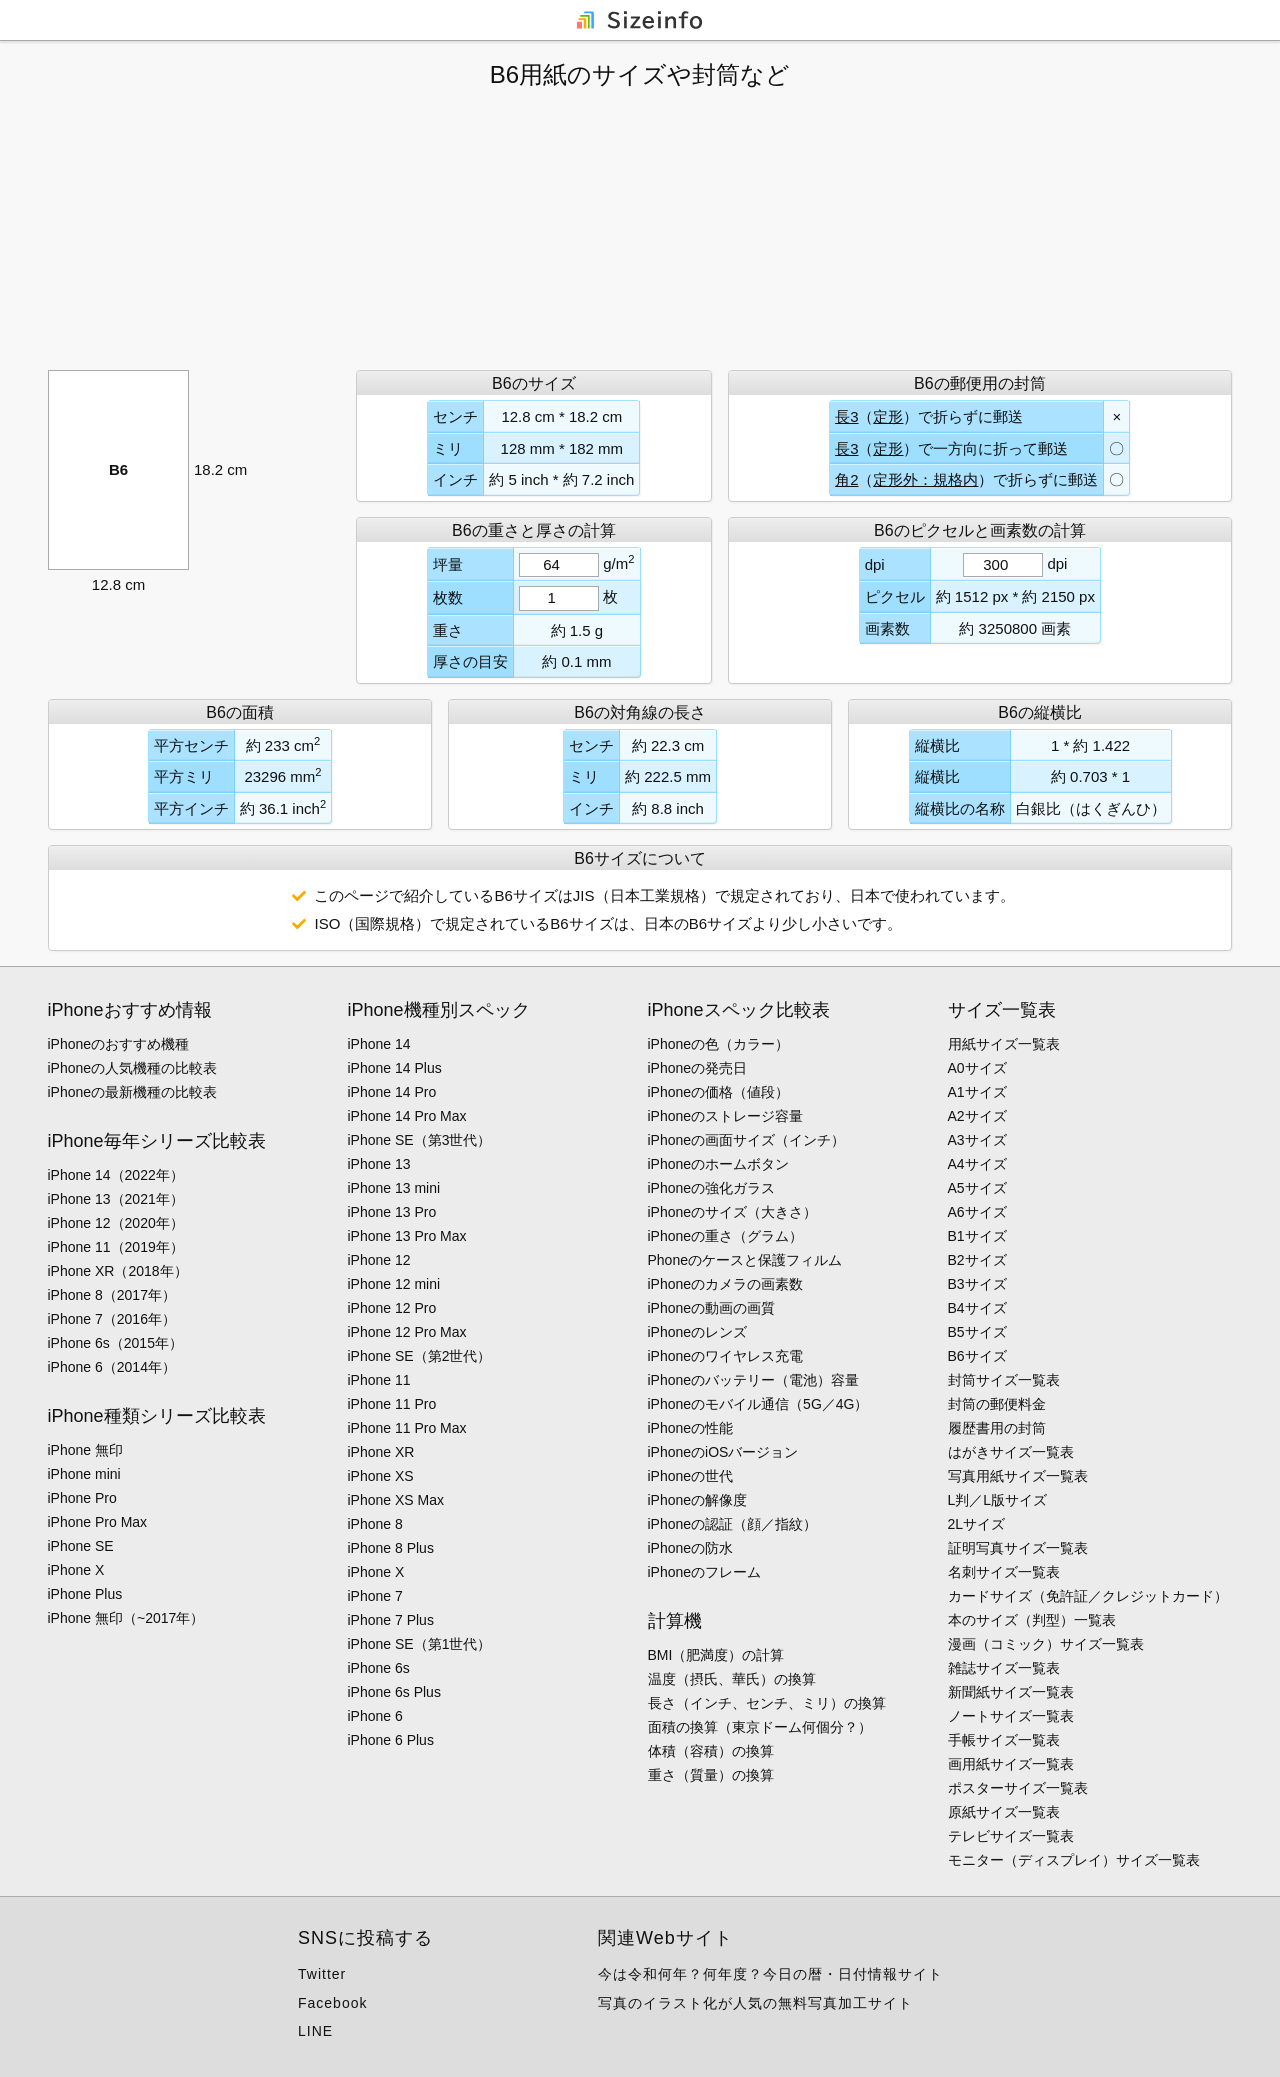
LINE (315, 2031)
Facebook (332, 2003)
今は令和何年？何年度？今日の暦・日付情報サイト (770, 1974)
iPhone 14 (379, 1044)
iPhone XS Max (396, 1500)
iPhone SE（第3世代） (420, 1140)
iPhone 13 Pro (392, 1212)
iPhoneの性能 (691, 1428)
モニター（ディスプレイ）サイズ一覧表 (1074, 1860)
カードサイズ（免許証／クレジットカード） (1088, 1596)
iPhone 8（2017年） (112, 1295)
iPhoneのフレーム (705, 1572)
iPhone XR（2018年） (118, 1271)
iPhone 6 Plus (391, 1740)
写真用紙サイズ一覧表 (1018, 1476)
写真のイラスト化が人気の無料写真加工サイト (755, 2003)
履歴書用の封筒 (997, 1428)
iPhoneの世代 (691, 1476)
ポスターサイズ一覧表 (1018, 1788)
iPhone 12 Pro (392, 1308)
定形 (888, 416)
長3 (846, 416)
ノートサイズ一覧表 (1011, 1716)
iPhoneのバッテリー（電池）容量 (754, 1380)
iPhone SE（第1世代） (420, 1644)
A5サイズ (977, 1188)
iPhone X (76, 1570)
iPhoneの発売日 (698, 1068)
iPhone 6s (379, 1668)
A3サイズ (977, 1140)
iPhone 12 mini (394, 1284)
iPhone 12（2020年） (116, 1223)
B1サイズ (977, 1236)
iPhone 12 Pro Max (407, 1332)
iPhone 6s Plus (394, 1692)
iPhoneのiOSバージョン (723, 1452)
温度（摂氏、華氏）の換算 (732, 1679)
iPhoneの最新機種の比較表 (133, 1092)
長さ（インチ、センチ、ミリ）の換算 (767, 1703)
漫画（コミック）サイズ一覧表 (1046, 1644)
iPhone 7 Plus (391, 1620)
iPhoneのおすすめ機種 (119, 1044)
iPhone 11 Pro (392, 1404)
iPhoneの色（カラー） (719, 1044)
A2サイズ (977, 1116)
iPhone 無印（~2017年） (126, 1618)
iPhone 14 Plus (395, 1068)
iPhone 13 (379, 1164)
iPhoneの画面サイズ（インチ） (747, 1140)
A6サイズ (977, 1212)
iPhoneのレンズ (698, 1332)
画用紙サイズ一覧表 (1011, 1764)
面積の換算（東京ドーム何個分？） (760, 1727)
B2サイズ (977, 1260)
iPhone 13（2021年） (116, 1199)
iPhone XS (381, 1476)
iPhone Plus (85, 1594)
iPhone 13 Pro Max (407, 1236)
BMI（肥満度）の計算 (716, 1655)
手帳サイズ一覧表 (1004, 1740)
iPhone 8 (375, 1524)
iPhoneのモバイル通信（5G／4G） (758, 1404)
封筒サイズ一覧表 (1004, 1380)
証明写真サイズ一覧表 (1018, 1548)
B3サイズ (977, 1284)
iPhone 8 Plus (391, 1548)
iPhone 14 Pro (392, 1092)
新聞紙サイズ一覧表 (1011, 1692)
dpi (1057, 563)
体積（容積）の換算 (711, 1751)
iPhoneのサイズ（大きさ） (733, 1212)
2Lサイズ (977, 1524)
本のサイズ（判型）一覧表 (1032, 1620)
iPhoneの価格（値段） (719, 1092)
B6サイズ (977, 1356)
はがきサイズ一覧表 (1011, 1452)
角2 (846, 479)
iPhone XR (381, 1452)
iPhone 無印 (85, 1450)
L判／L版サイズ (998, 1500)
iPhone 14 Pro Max (407, 1116)
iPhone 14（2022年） (116, 1175)
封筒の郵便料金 (997, 1404)
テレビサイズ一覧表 (1011, 1836)
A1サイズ (977, 1092)
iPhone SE (81, 1546)
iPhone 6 (375, 1716)
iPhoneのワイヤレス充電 (726, 1356)
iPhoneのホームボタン (719, 1164)
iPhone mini (84, 1474)
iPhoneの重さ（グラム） (726, 1236)
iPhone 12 (379, 1260)
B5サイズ (977, 1332)
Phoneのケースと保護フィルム (745, 1260)
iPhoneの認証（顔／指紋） (733, 1524)
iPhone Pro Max (98, 1522)
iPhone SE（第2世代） (420, 1356)
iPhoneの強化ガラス (712, 1188)
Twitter (322, 1974)
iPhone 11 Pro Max (407, 1428)
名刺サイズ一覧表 (1004, 1572)
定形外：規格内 (925, 479)
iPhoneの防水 (691, 1548)
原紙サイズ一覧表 (1004, 1812)
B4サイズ (977, 1308)
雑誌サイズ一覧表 (1004, 1668)
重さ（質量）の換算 (711, 1775)
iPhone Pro (82, 1498)
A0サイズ (977, 1068)
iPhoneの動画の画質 (712, 1308)
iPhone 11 (379, 1380)
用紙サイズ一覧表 (1004, 1044)
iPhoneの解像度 (698, 1500)
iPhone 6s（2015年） (115, 1343)
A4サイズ (977, 1164)
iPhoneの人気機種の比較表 (133, 1068)
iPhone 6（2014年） (112, 1367)
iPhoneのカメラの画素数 (726, 1284)
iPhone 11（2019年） (116, 1247)
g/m (618, 562)
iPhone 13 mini (394, 1188)
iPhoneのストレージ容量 (726, 1116)
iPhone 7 (375, 1596)
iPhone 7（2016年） (112, 1319)
